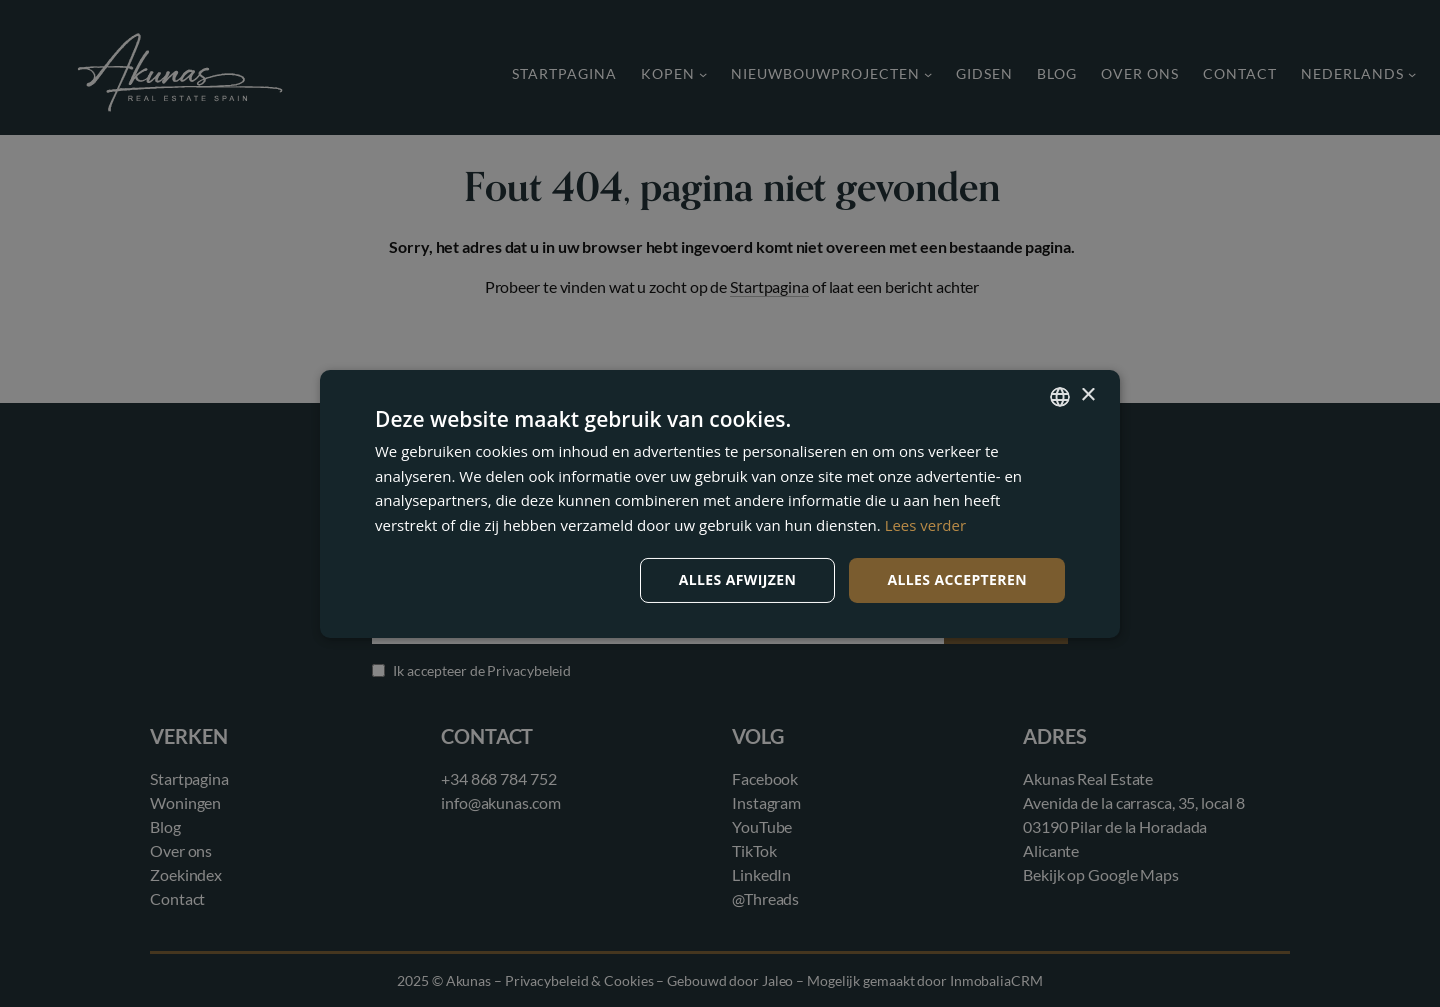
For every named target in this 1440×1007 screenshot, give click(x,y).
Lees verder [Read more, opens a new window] (926, 525)
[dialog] (720, 503)
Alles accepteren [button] (957, 579)
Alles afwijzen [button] (738, 579)
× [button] (1087, 395)
